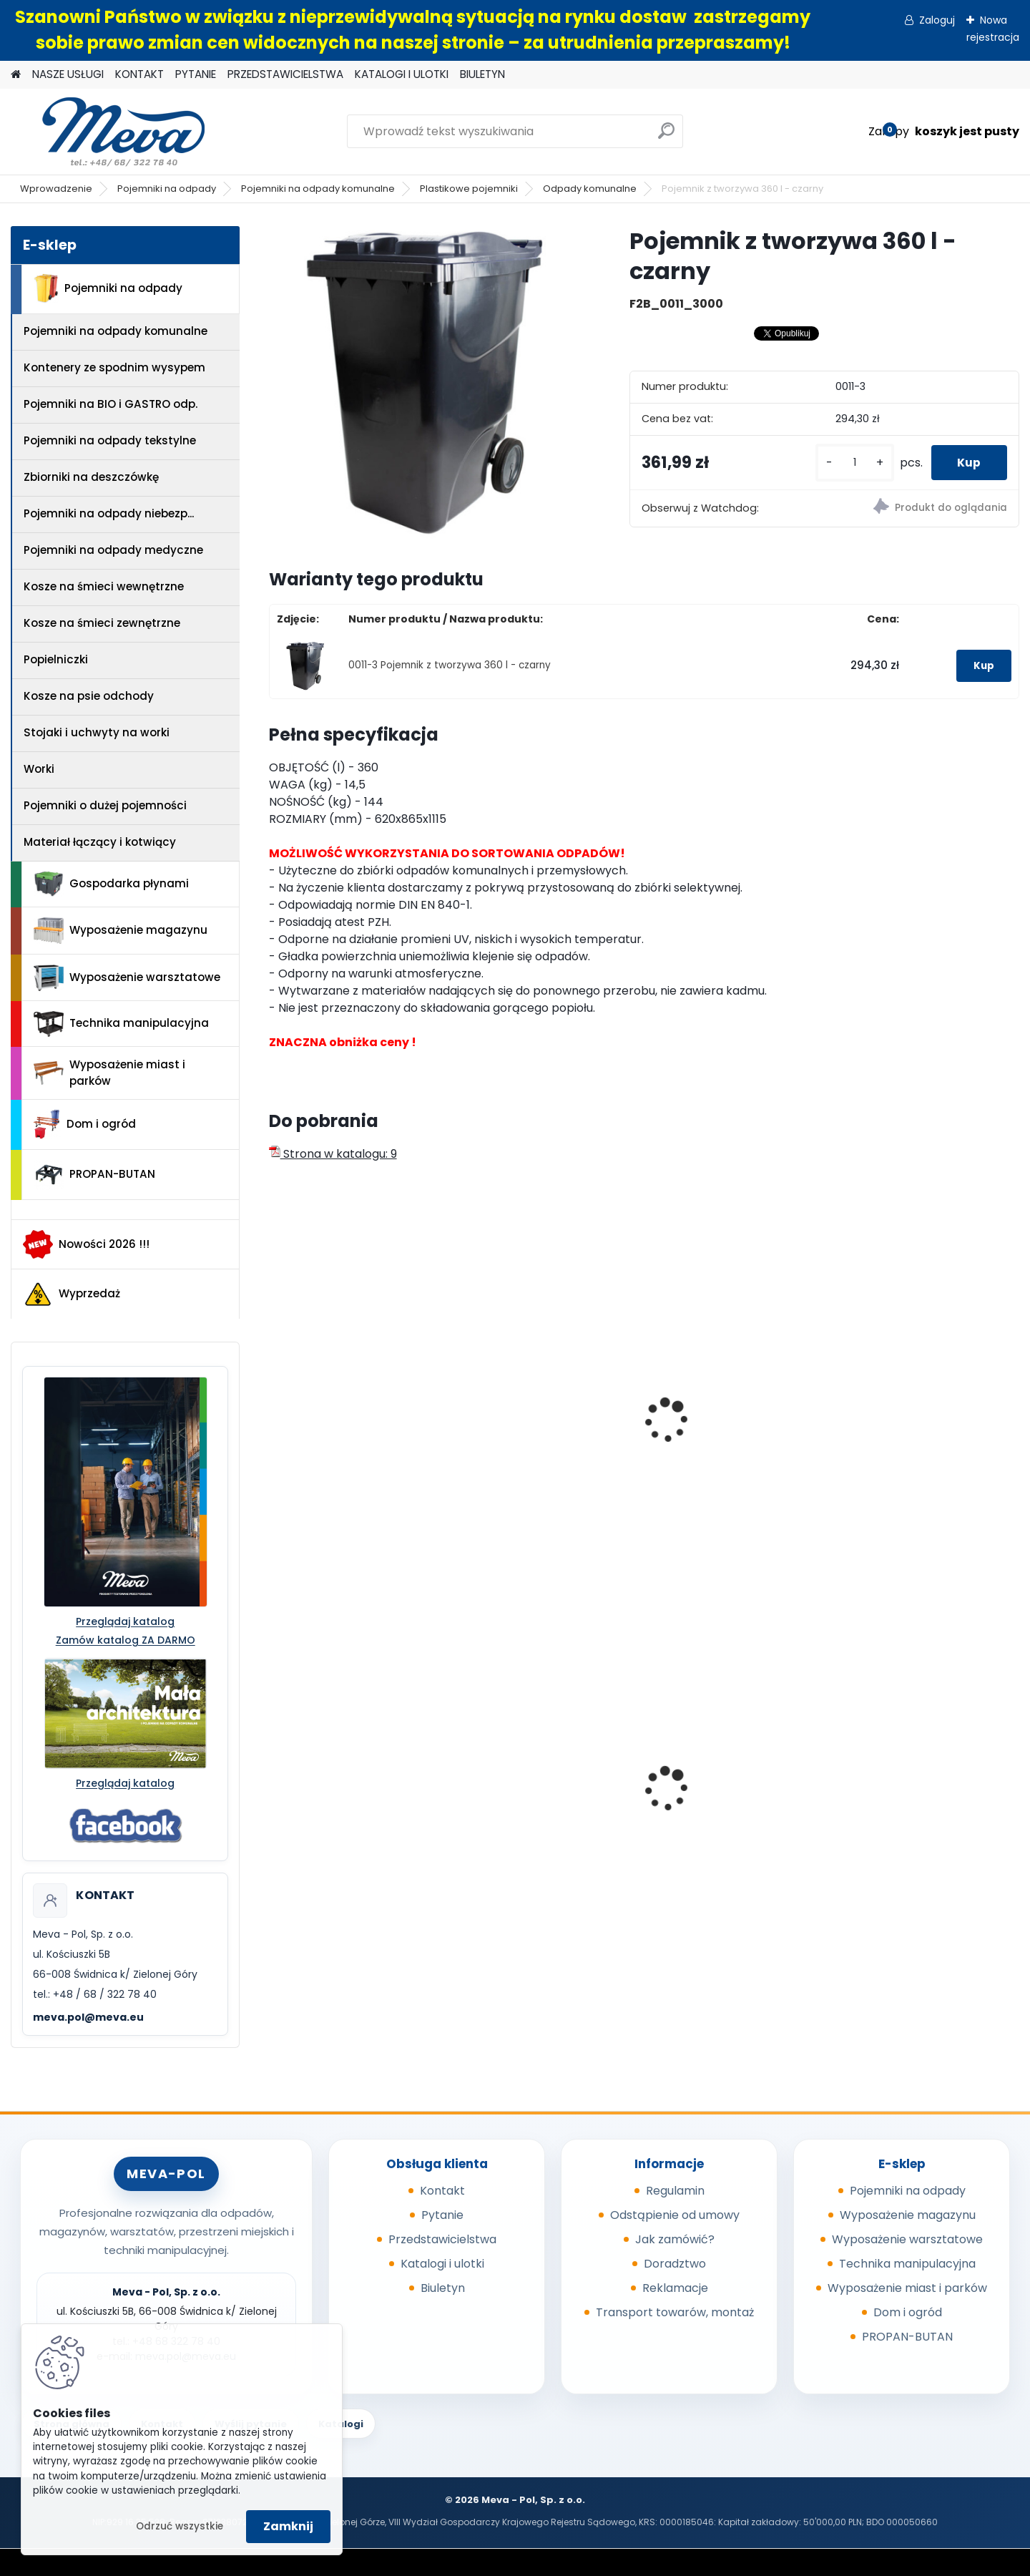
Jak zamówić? (675, 2239)
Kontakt (442, 2190)
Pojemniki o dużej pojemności (105, 805)
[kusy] (849, 462)
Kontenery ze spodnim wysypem (114, 367)
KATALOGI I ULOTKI (401, 74)
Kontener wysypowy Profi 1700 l (729, 1776)
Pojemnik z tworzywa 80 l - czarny (924, 1439)
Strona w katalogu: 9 (333, 1154)
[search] (666, 136)
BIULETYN (482, 74)
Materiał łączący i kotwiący (100, 841)
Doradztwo (675, 2263)
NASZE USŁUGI (68, 74)
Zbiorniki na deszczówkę (91, 476)
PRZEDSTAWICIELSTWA (285, 74)
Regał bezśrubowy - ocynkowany (524, 1797)
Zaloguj (937, 20)
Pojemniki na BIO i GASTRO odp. (110, 403)
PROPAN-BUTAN (94, 1175)
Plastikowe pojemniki (469, 188)
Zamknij (288, 2526)
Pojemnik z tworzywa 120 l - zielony (734, 1439)
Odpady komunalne (590, 188)
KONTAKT (139, 74)
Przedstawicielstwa (442, 2239)
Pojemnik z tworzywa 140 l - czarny (545, 1439)
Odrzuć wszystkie (179, 2526)
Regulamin (675, 2190)
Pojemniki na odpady (166, 188)
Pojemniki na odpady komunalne (318, 188)
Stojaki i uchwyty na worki (97, 732)
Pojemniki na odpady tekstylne (110, 440)
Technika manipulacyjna (121, 1024)
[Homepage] (16, 75)
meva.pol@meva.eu (88, 2017)
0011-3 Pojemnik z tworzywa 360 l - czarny (449, 665)
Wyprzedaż (71, 1294)
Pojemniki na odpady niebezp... (109, 513)
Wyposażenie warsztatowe (127, 978)
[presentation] (274, 1404)
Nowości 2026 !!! (86, 1244)
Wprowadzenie (56, 188)
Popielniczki (56, 659)
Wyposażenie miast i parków (109, 1072)
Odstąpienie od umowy (675, 2215)
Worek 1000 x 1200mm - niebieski (913, 1797)
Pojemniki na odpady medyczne (113, 549)
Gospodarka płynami (111, 884)
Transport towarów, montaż (675, 2312)
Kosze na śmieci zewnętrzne (102, 622)
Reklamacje (675, 2288)
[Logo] (109, 131)
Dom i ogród (84, 1124)
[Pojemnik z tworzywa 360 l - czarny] (426, 383)
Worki (39, 768)
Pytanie (442, 2215)
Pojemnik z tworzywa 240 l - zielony (355, 1439)
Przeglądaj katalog (125, 1621)
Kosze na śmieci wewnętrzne (104, 586)
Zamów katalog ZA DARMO (125, 1640)
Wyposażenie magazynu (120, 931)
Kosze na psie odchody (89, 695)
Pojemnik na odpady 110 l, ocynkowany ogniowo (349, 1797)
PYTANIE (195, 74)
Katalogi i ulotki (442, 2263)
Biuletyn (443, 2288)
